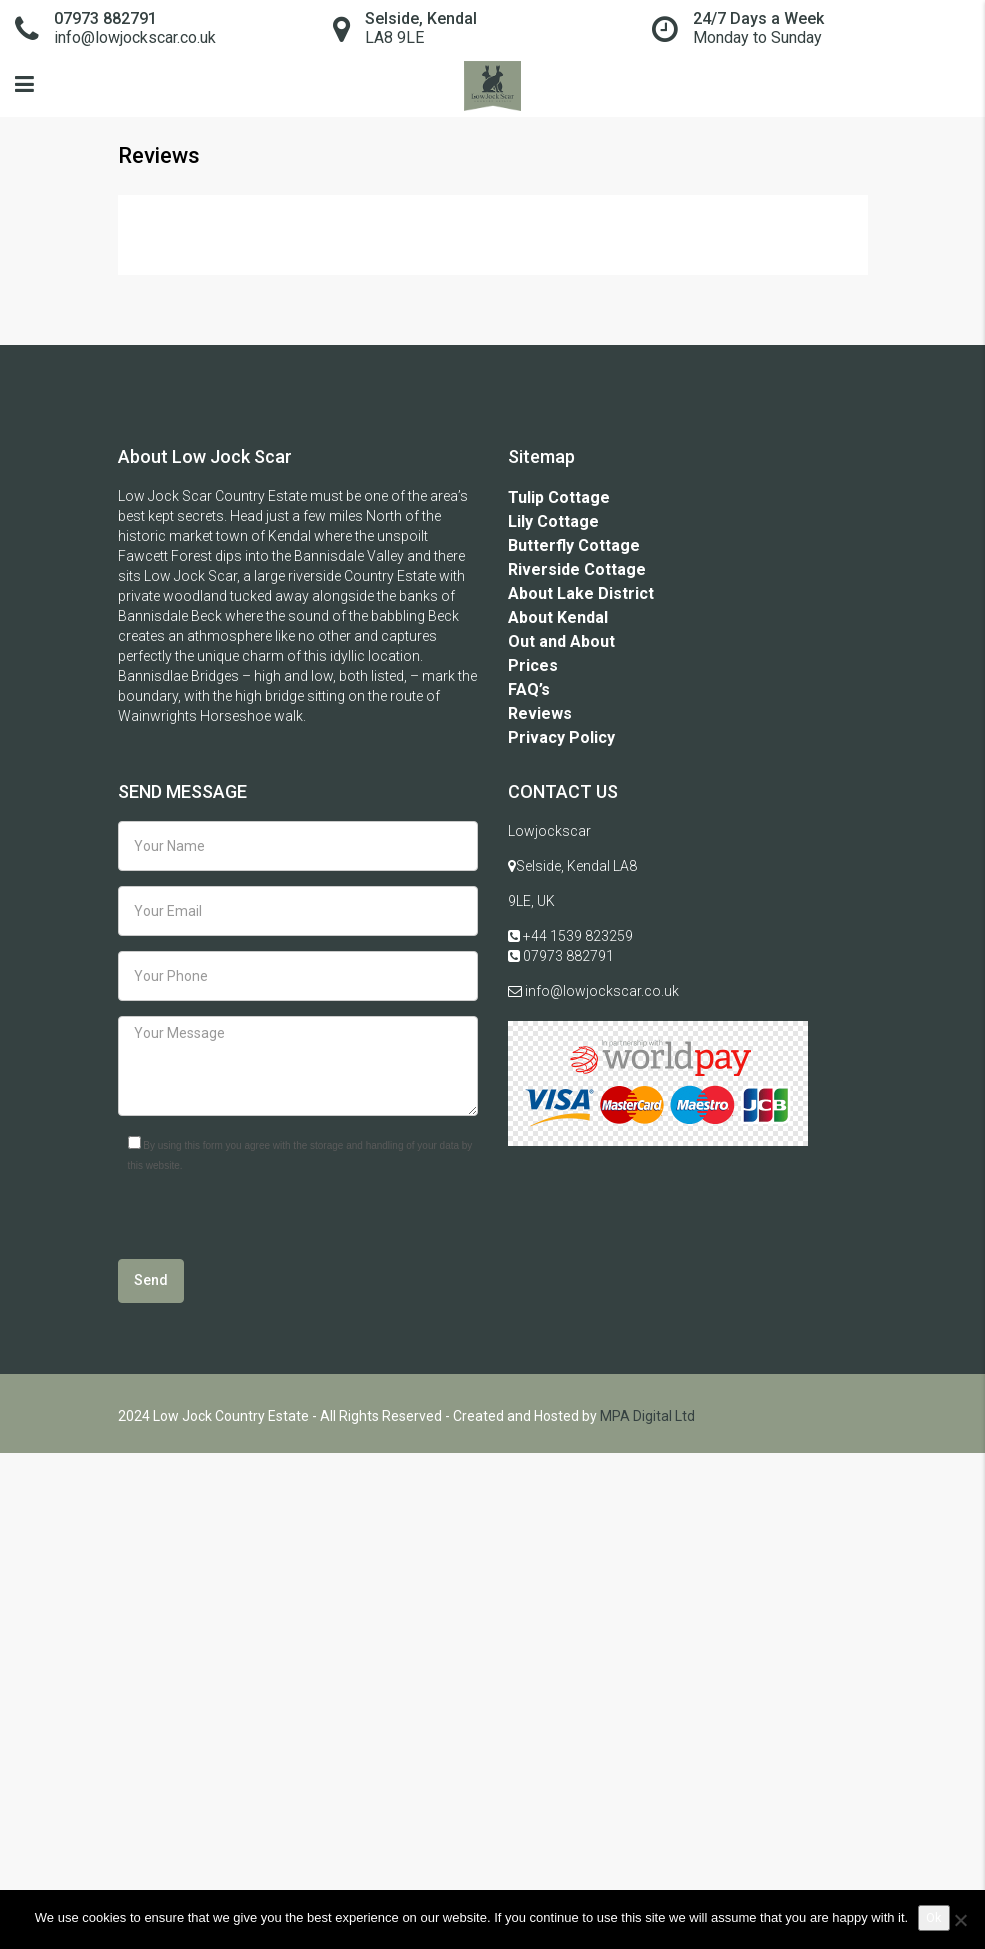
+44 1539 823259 (576, 936)
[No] (960, 1920)
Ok (934, 1917)
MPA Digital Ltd (647, 1416)
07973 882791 (567, 956)
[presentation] (270, 1220)
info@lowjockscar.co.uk (600, 991)
